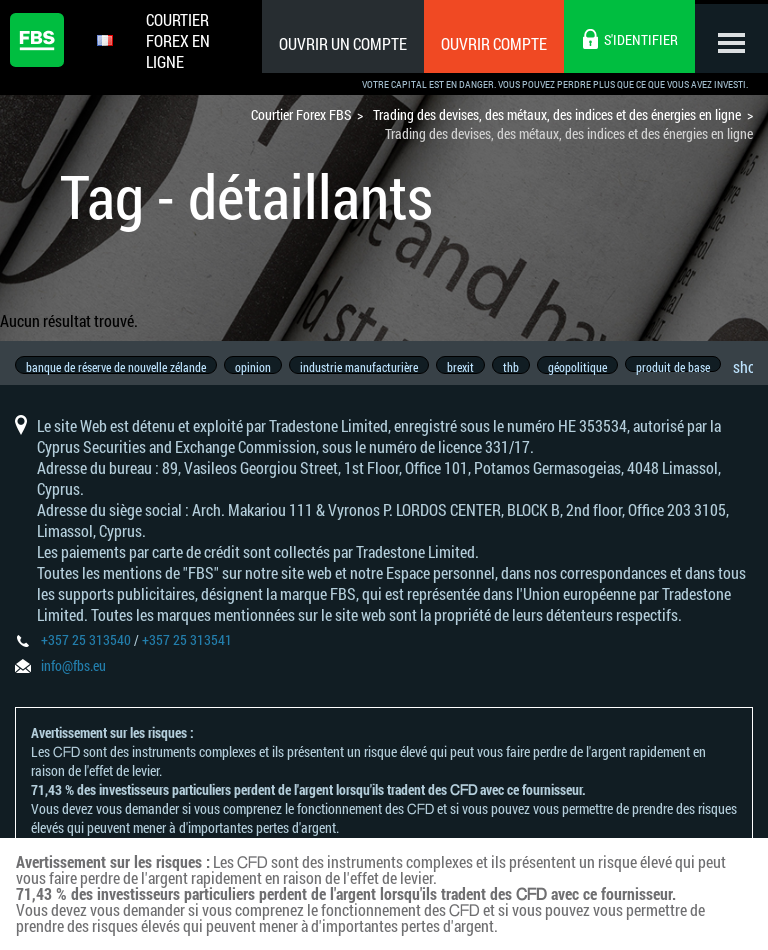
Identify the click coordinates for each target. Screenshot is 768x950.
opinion (256, 367)
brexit (469, 367)
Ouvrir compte (487, 43)
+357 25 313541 (187, 649)
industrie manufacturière (365, 367)
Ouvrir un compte (336, 43)
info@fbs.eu (73, 675)
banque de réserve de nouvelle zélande (116, 367)
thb (523, 367)
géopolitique (592, 367)
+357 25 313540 (86, 649)
